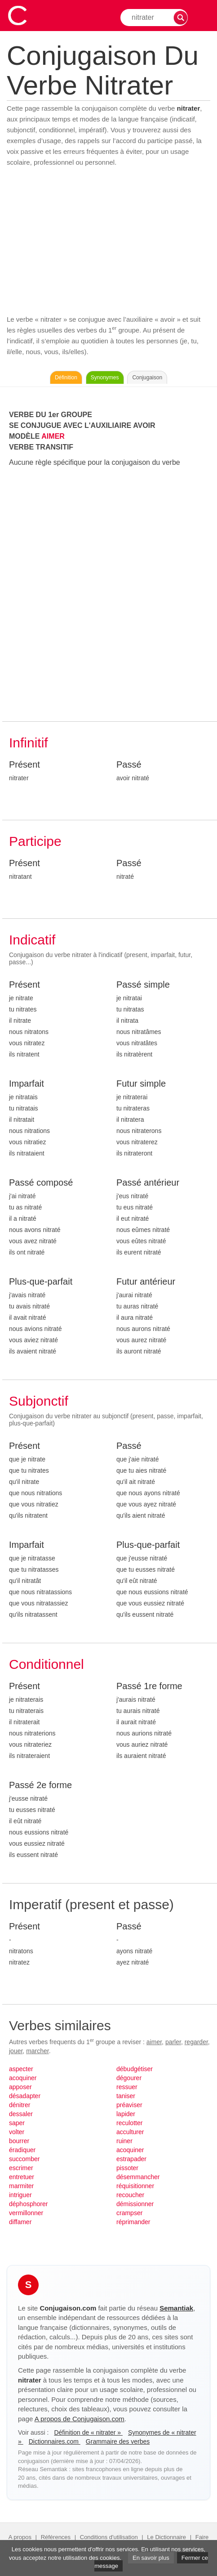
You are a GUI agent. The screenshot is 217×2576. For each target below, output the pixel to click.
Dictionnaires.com (54, 2441)
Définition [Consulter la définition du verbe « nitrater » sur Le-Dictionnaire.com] (66, 377)
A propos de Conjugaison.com (79, 2419)
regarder (196, 2042)
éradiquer (22, 2149)
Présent (24, 764)
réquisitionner (135, 2185)
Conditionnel (46, 1664)
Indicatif (32, 939)
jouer (15, 2051)
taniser (125, 2095)
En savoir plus (151, 2557)
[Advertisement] (108, 241)
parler (173, 2042)
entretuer (21, 2176)
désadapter (24, 2095)
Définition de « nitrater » (88, 2432)
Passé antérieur (147, 1182)
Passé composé (41, 1182)
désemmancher (138, 2176)
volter (16, 2131)
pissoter (127, 2167)
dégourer (129, 2077)
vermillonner (26, 2212)
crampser (129, 2212)
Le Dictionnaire (166, 2537)
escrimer (21, 2167)
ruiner (124, 2140)
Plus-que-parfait (40, 1281)
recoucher (130, 2194)
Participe (35, 841)
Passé (129, 764)
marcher (37, 2051)
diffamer (20, 2221)
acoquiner (23, 2077)
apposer (20, 2086)
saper (17, 2122)
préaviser (129, 2104)
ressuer (126, 2086)
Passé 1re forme (149, 1686)
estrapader (131, 2158)
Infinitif (28, 742)
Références (56, 2537)
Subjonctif (38, 1401)
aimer (154, 2042)
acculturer (130, 2131)
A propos (20, 2537)
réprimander (133, 2221)
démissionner (135, 2203)
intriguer (20, 2194)
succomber (24, 2158)
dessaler (21, 2113)
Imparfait (26, 1083)
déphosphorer (28, 2203)
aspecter (21, 2068)
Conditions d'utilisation (109, 2537)
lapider (125, 2113)
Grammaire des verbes (118, 2441)
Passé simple (143, 984)
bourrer (19, 2140)
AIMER (53, 436)
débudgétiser (134, 2068)
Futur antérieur (145, 1281)
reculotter (129, 2122)
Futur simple (141, 1083)
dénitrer (19, 2104)
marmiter (21, 2185)
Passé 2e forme (40, 1785)
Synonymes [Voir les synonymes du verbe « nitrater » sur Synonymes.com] (105, 377)
